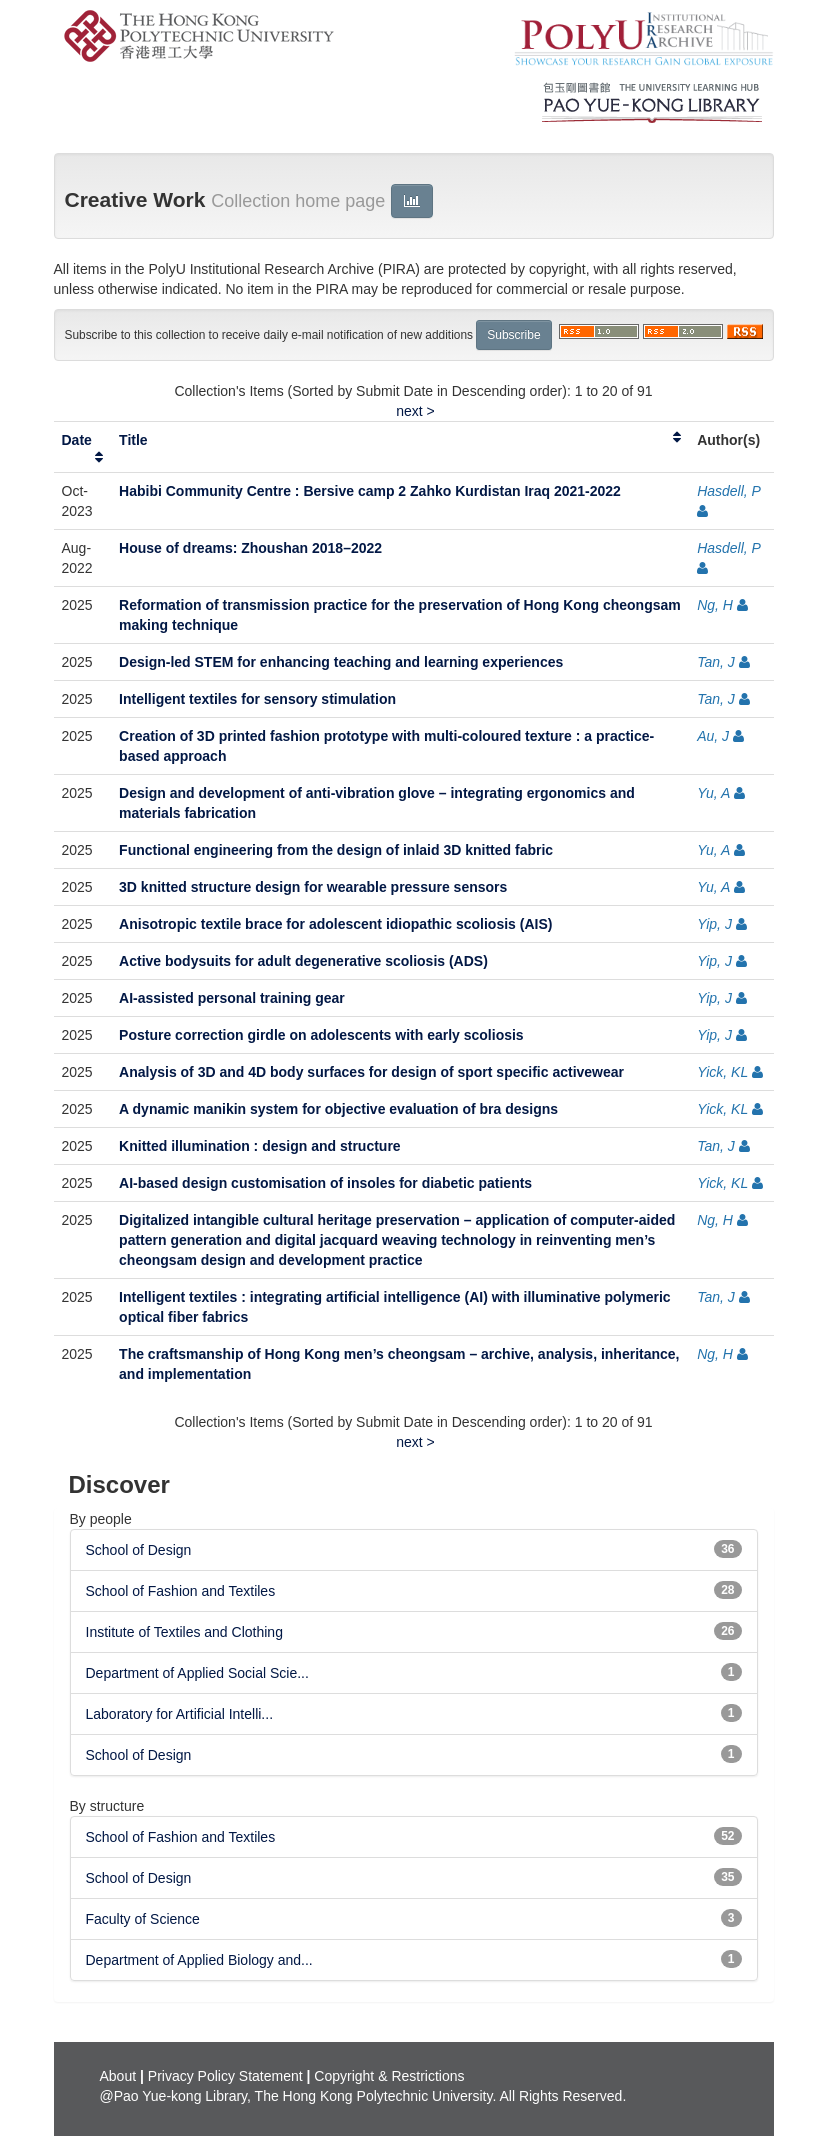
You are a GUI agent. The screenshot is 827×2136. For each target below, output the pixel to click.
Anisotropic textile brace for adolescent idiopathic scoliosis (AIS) (335, 924)
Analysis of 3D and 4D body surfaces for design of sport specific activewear (371, 1072)
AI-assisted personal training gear (232, 998)
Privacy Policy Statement (225, 2076)
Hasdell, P (728, 491)
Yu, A (713, 793)
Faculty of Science (143, 1919)
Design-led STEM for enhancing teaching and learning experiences (341, 662)
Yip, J (714, 924)
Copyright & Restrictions (389, 2076)
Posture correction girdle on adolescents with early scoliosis (321, 1035)
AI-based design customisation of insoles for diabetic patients (325, 1183)
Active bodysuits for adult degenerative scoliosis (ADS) (303, 961)
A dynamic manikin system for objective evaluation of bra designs (338, 1109)
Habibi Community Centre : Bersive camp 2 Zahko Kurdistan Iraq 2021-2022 (370, 491)
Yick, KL (722, 1072)
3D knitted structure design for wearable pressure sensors (313, 887)
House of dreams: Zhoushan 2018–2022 (250, 548)
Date (77, 440)
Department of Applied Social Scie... (197, 1673)
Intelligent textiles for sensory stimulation (257, 699)
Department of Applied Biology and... (199, 1960)
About (118, 2076)
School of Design (139, 1550)
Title (133, 440)
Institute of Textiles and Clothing (184, 1632)
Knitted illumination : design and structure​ (260, 1146)
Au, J (713, 736)
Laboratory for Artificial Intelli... (180, 1714)
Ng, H (715, 605)
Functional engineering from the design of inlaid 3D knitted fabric (336, 850)
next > (415, 411)
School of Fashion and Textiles (181, 1591)
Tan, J (716, 662)
